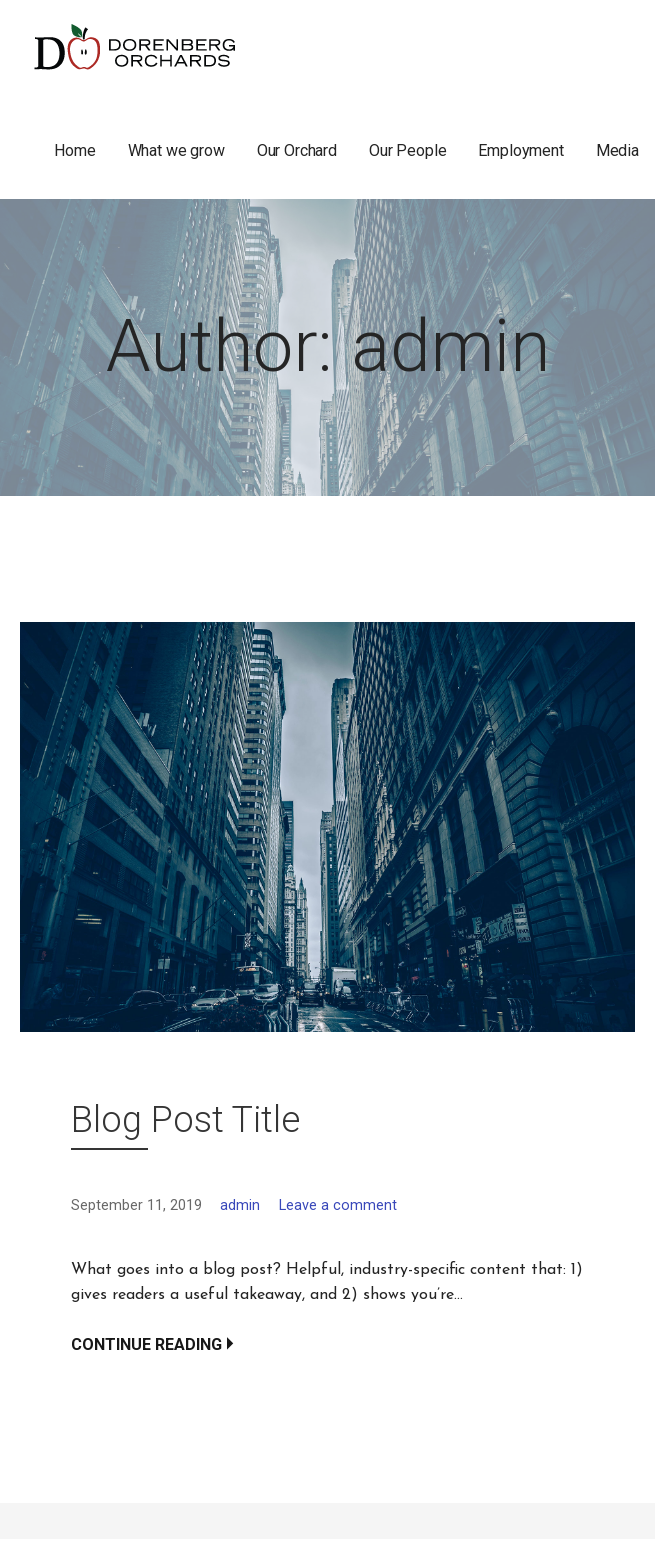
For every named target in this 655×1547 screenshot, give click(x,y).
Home (74, 150)
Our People (407, 150)
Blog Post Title (185, 1120)
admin (240, 1205)
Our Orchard (297, 150)
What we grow (176, 150)
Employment (520, 150)
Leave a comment (338, 1205)
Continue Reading (146, 1344)
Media (617, 150)
